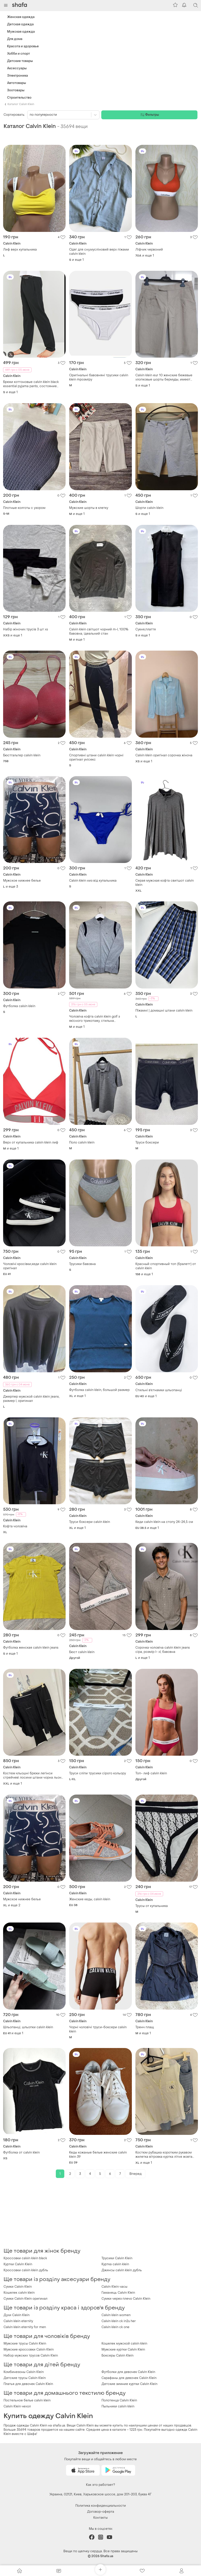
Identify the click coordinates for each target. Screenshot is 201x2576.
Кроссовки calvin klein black (25, 2258)
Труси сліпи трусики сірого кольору (97, 1773)
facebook (91, 2537)
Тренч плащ (144, 2027)
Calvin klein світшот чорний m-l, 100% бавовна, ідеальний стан (98, 631)
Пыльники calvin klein (117, 2406)
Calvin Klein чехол (17, 2406)
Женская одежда (21, 17)
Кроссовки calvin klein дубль (26, 2270)
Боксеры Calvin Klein (117, 2355)
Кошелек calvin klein (19, 2293)
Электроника (17, 76)
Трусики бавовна (82, 1264)
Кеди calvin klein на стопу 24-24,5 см (164, 1522)
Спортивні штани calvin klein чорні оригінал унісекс (96, 757)
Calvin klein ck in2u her (118, 2321)
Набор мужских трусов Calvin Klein (31, 2355)
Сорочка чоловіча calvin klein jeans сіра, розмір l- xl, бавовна (162, 1650)
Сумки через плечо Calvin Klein (125, 2299)
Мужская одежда (21, 32)
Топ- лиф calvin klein (151, 1773)
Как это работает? (100, 2485)
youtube (109, 2537)
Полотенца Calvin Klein (119, 2400)
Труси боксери (147, 1142)
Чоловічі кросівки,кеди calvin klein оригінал (30, 1266)
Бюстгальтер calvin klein (21, 755)
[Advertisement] (100, 2213)
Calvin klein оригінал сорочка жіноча (163, 755)
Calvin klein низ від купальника (93, 881)
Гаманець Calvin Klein (118, 2293)
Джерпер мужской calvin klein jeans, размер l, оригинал (31, 1399)
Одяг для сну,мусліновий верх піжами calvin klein (99, 251)
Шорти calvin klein (149, 508)
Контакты (100, 2518)
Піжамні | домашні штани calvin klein (163, 1010)
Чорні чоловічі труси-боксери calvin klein (98, 2029)
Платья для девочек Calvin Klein (28, 2384)
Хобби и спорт (18, 54)
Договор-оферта (100, 2512)
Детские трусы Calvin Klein (25, 2378)
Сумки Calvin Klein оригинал (25, 2299)
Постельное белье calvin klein (27, 2400)
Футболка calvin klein (19, 1006)
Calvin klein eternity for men (25, 2327)
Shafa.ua (106, 2556)
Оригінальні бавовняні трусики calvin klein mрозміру (98, 377)
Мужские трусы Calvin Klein (25, 2343)
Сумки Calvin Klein (18, 2287)
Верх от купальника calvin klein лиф (30, 1142)
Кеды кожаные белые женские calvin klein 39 (98, 2154)
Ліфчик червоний (149, 249)
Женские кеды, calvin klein (89, 1899)
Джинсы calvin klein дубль (121, 2270)
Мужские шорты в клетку (88, 508)
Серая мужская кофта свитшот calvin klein (164, 883)
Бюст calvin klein (81, 1652)
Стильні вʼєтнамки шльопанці (158, 1390)
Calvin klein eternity (18, 2321)
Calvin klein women (116, 2315)
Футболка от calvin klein (21, 2152)
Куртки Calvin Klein (18, 2264)
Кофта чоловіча (15, 1526)
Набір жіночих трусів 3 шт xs (25, 629)
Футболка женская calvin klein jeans (31, 1648)
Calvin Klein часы (114, 2287)
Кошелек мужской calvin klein (124, 2343)
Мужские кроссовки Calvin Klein (29, 2349)
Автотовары (16, 83)
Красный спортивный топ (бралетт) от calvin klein (165, 1266)
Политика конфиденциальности (100, 2506)
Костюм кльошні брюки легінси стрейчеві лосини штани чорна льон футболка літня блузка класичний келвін (32, 1775)
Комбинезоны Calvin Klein (24, 2372)
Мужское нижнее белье (22, 881)
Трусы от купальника (151, 1906)
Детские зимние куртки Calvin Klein (129, 2384)
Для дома (14, 39)
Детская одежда (20, 24)
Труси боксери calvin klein (89, 1522)
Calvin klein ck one (115, 2327)
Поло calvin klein (81, 1142)
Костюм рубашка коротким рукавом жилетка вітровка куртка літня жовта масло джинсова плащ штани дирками (166, 2154)
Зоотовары (15, 90)
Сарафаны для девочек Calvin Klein (128, 2378)
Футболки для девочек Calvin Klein (128, 2372)
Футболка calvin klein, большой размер (99, 1390)
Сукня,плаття (145, 629)
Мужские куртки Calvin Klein (123, 2349)
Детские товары (20, 61)
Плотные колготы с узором (24, 508)
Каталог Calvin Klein (21, 104)
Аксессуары (17, 68)
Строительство (19, 98)
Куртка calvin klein (115, 2264)
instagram (100, 2537)
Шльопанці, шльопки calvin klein (28, 2027)
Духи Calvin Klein (16, 2315)
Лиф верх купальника (20, 249)
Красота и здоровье (23, 46)
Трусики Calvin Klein (116, 2258)
